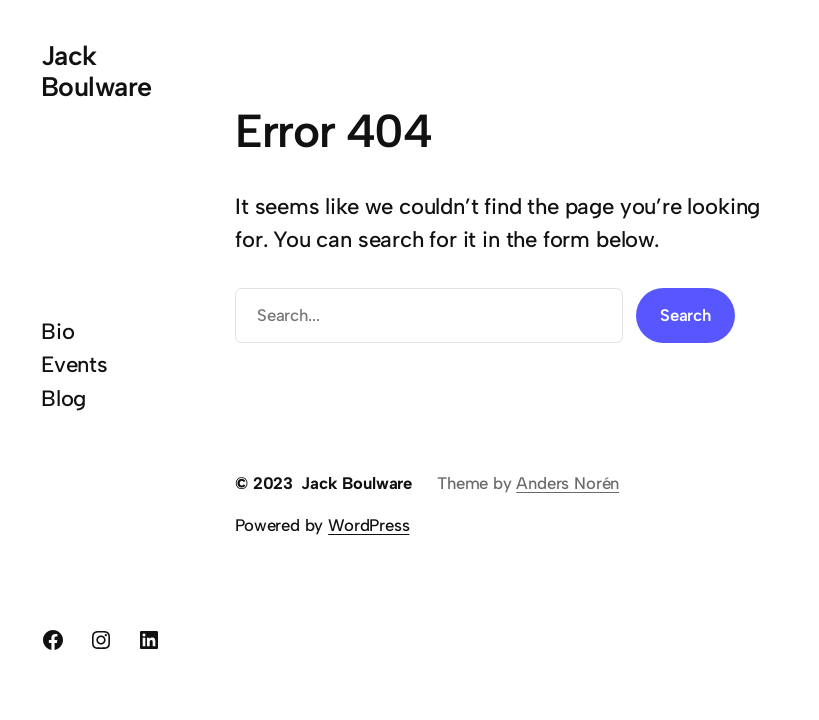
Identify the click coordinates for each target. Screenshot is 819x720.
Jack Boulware (96, 71)
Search (685, 315)
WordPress (368, 525)
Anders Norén (567, 483)
